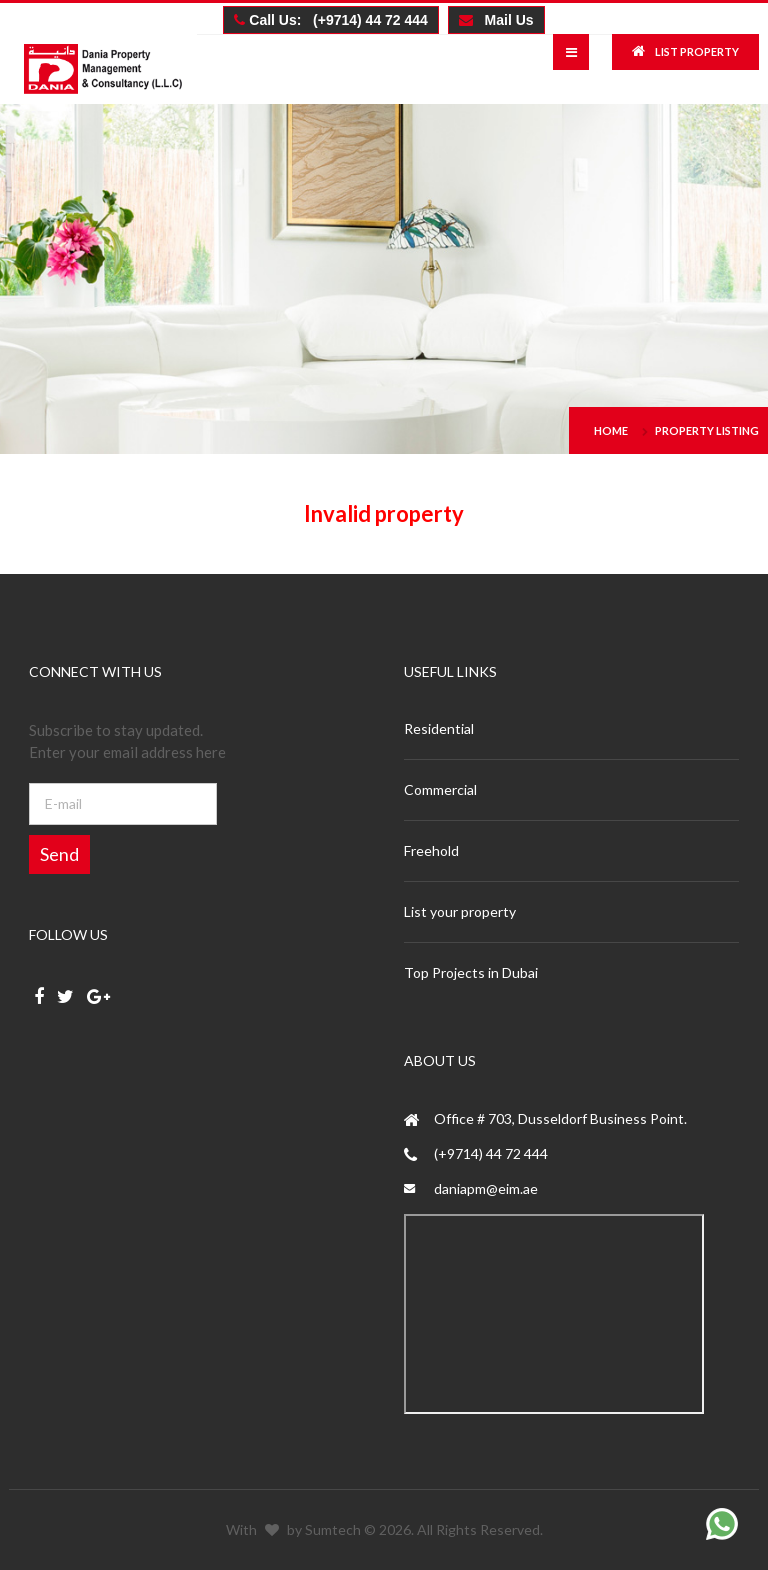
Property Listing (707, 430)
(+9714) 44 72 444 (491, 1153)
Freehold (431, 850)
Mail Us (496, 20)
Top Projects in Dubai (471, 972)
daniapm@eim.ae (486, 1188)
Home (611, 430)
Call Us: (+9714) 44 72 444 (331, 20)
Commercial (440, 789)
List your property (460, 911)
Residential (439, 728)
